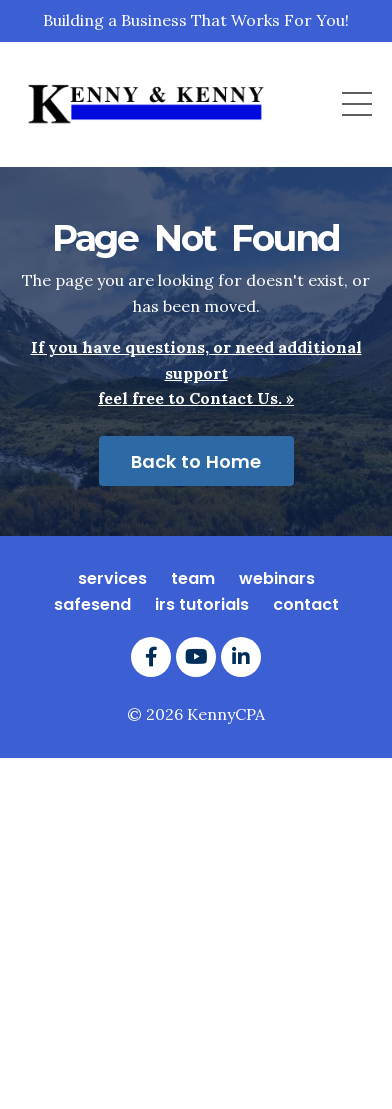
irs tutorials (202, 604)
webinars (277, 578)
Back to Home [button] (196, 461)
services (112, 578)
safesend (92, 604)
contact (306, 604)
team (193, 578)
